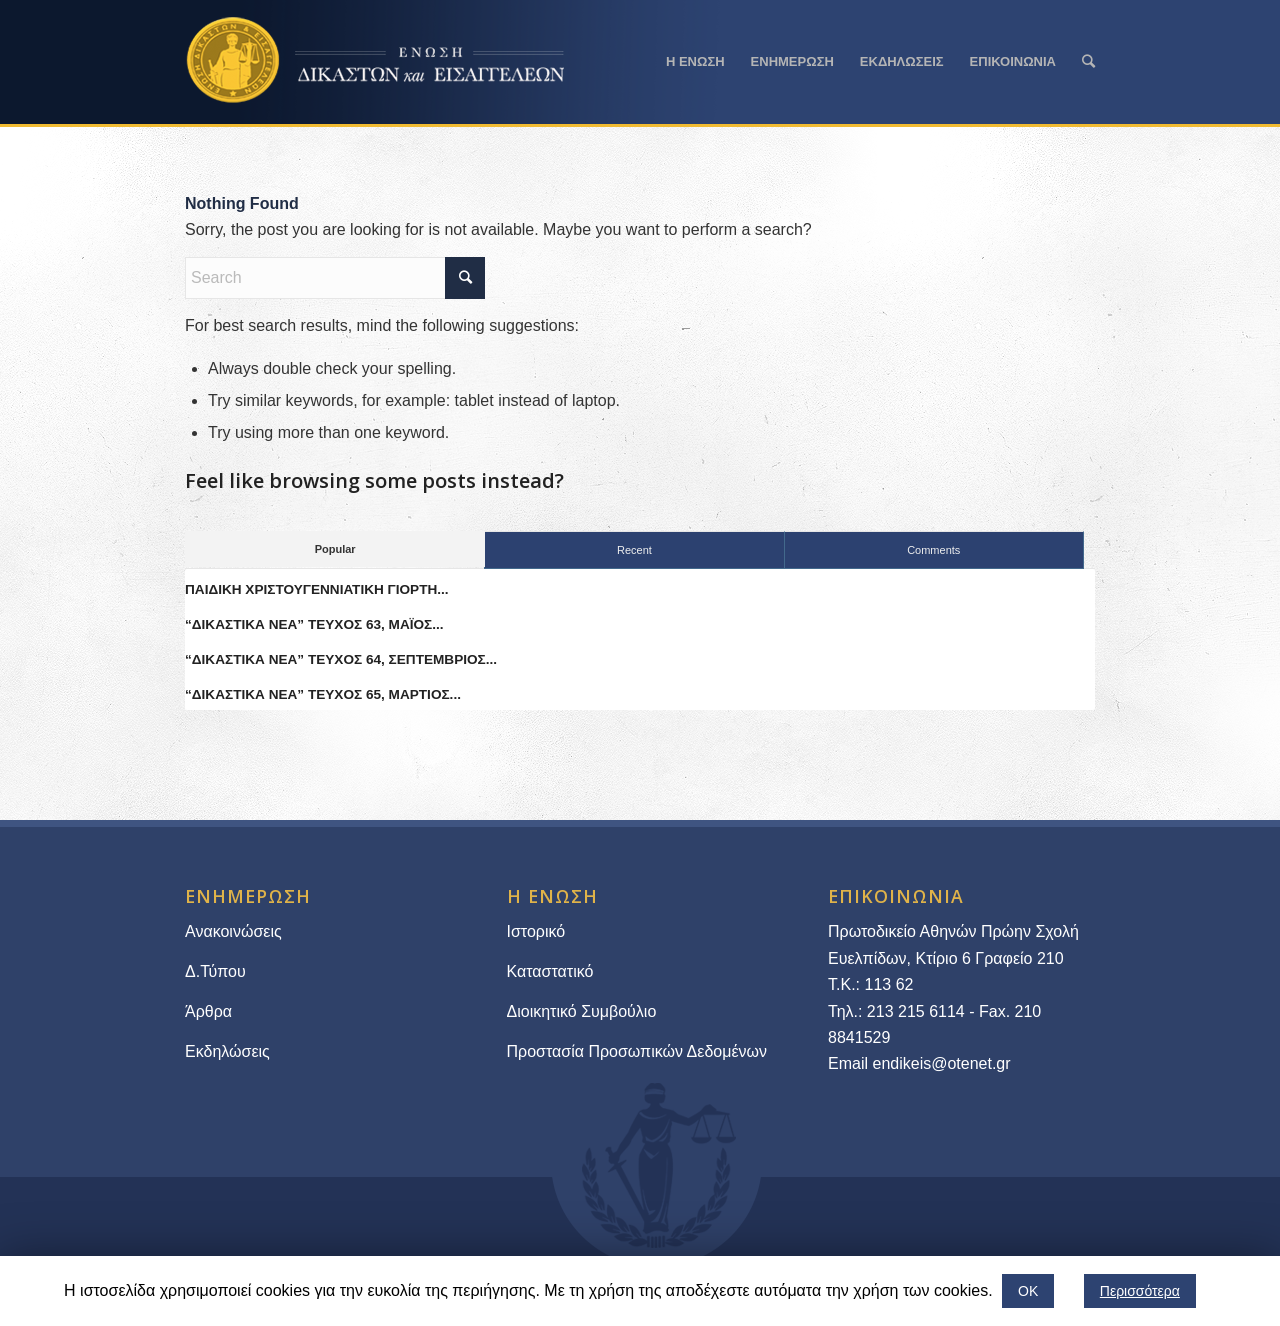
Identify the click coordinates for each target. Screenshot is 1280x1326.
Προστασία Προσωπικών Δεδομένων (637, 1051)
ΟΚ (1028, 1291)
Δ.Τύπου (215, 971)
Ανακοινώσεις (233, 931)
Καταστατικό (552, 971)
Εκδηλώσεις (227, 1051)
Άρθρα (208, 1011)
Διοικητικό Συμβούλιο (582, 1011)
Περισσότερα (1140, 1291)
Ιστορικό (536, 931)
